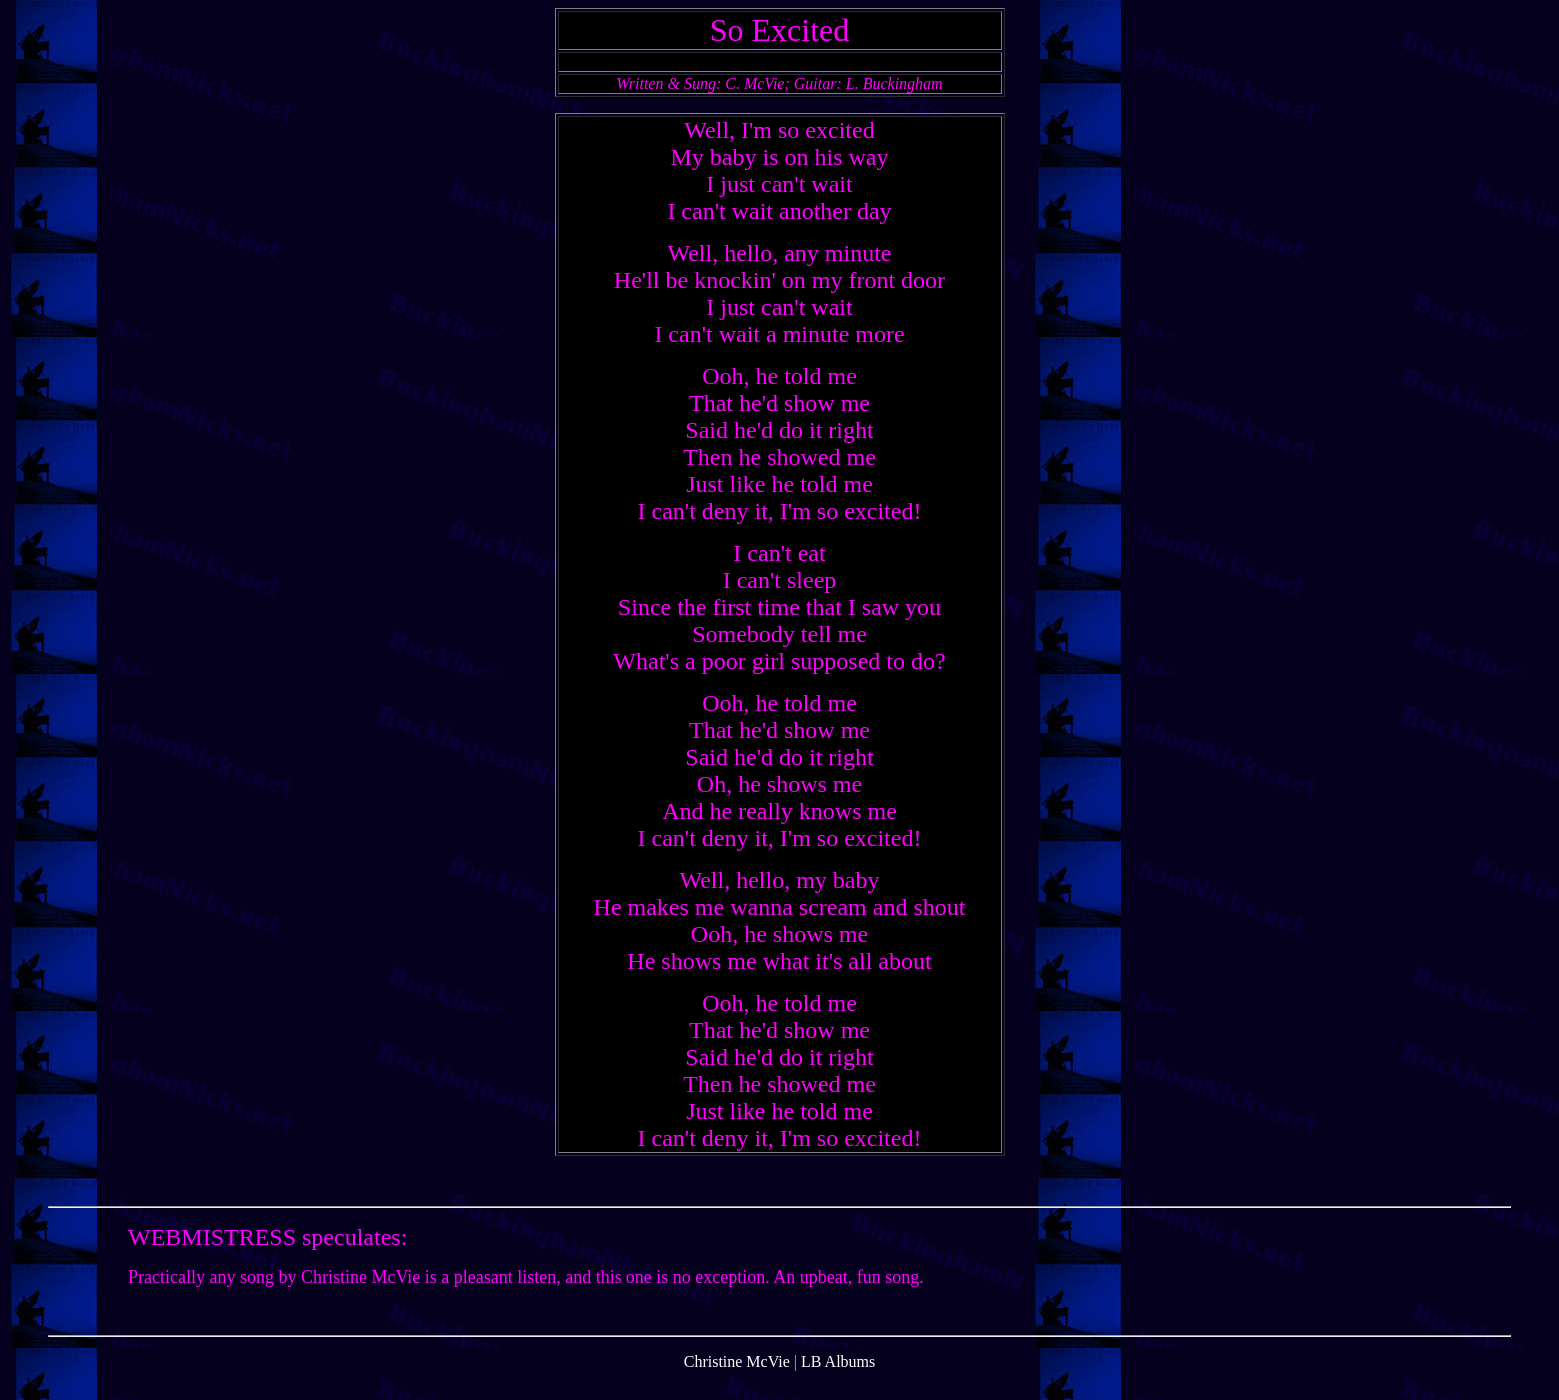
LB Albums (838, 1382)
